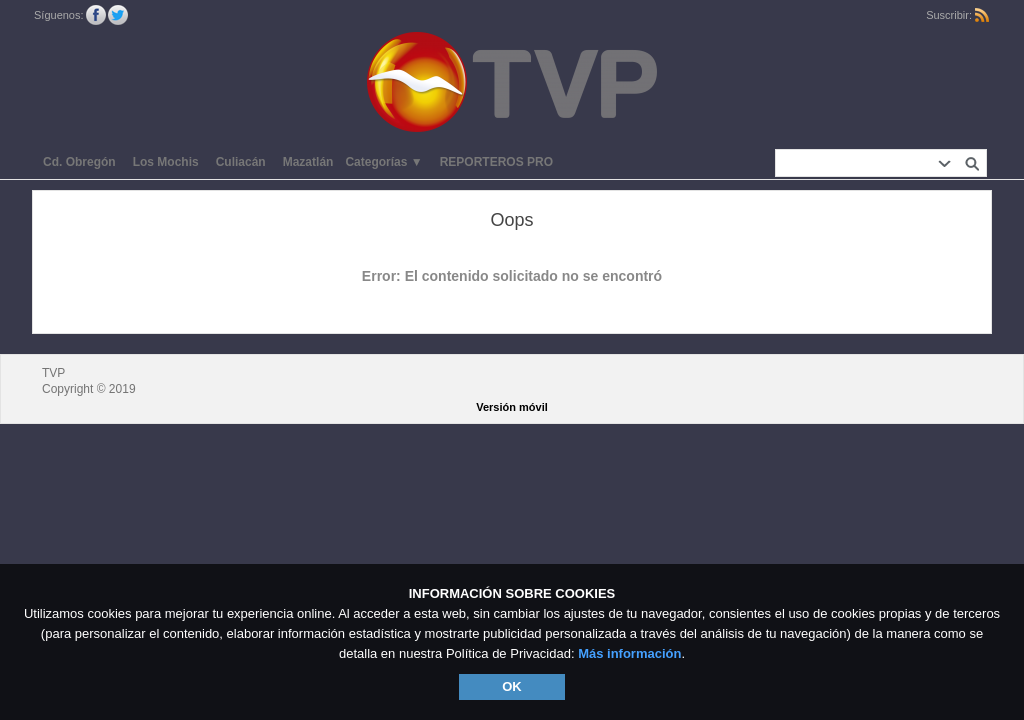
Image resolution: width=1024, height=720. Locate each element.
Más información (629, 653)
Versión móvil (512, 407)
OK (512, 686)
